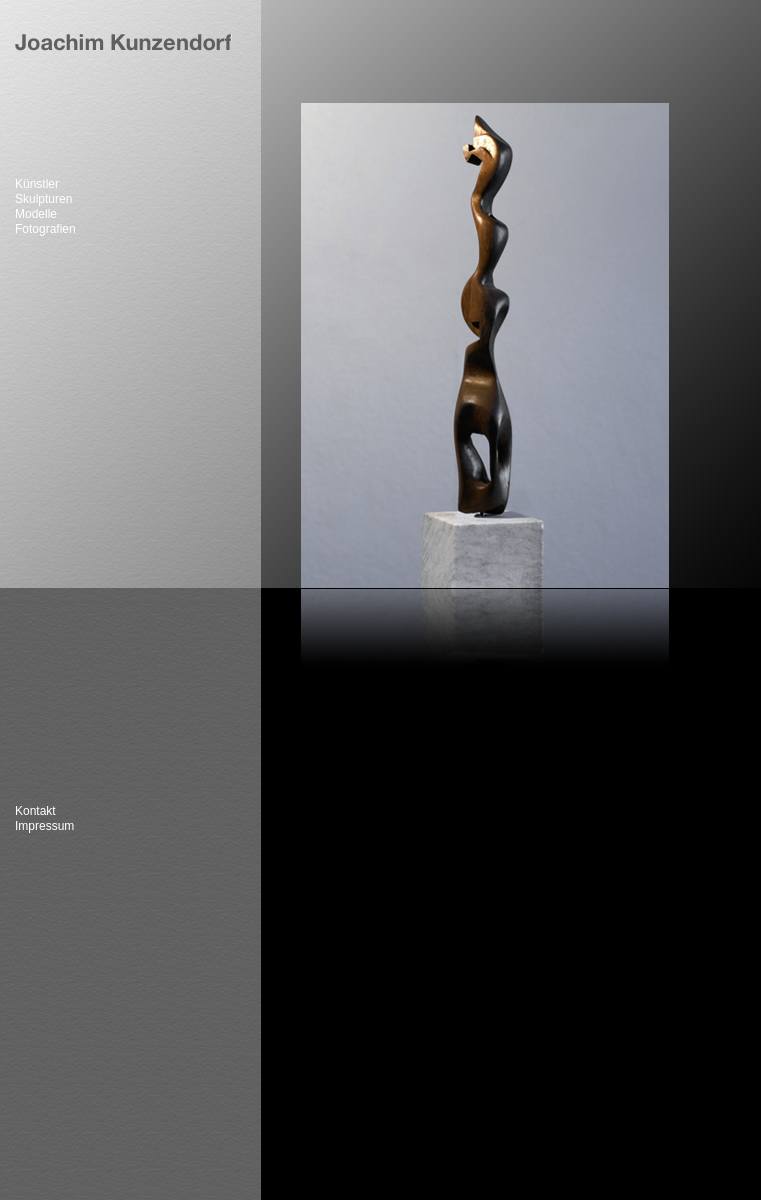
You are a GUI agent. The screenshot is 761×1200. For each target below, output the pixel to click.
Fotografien (45, 229)
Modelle (36, 214)
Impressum (44, 826)
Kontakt (35, 811)
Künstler (37, 184)
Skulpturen (43, 199)
